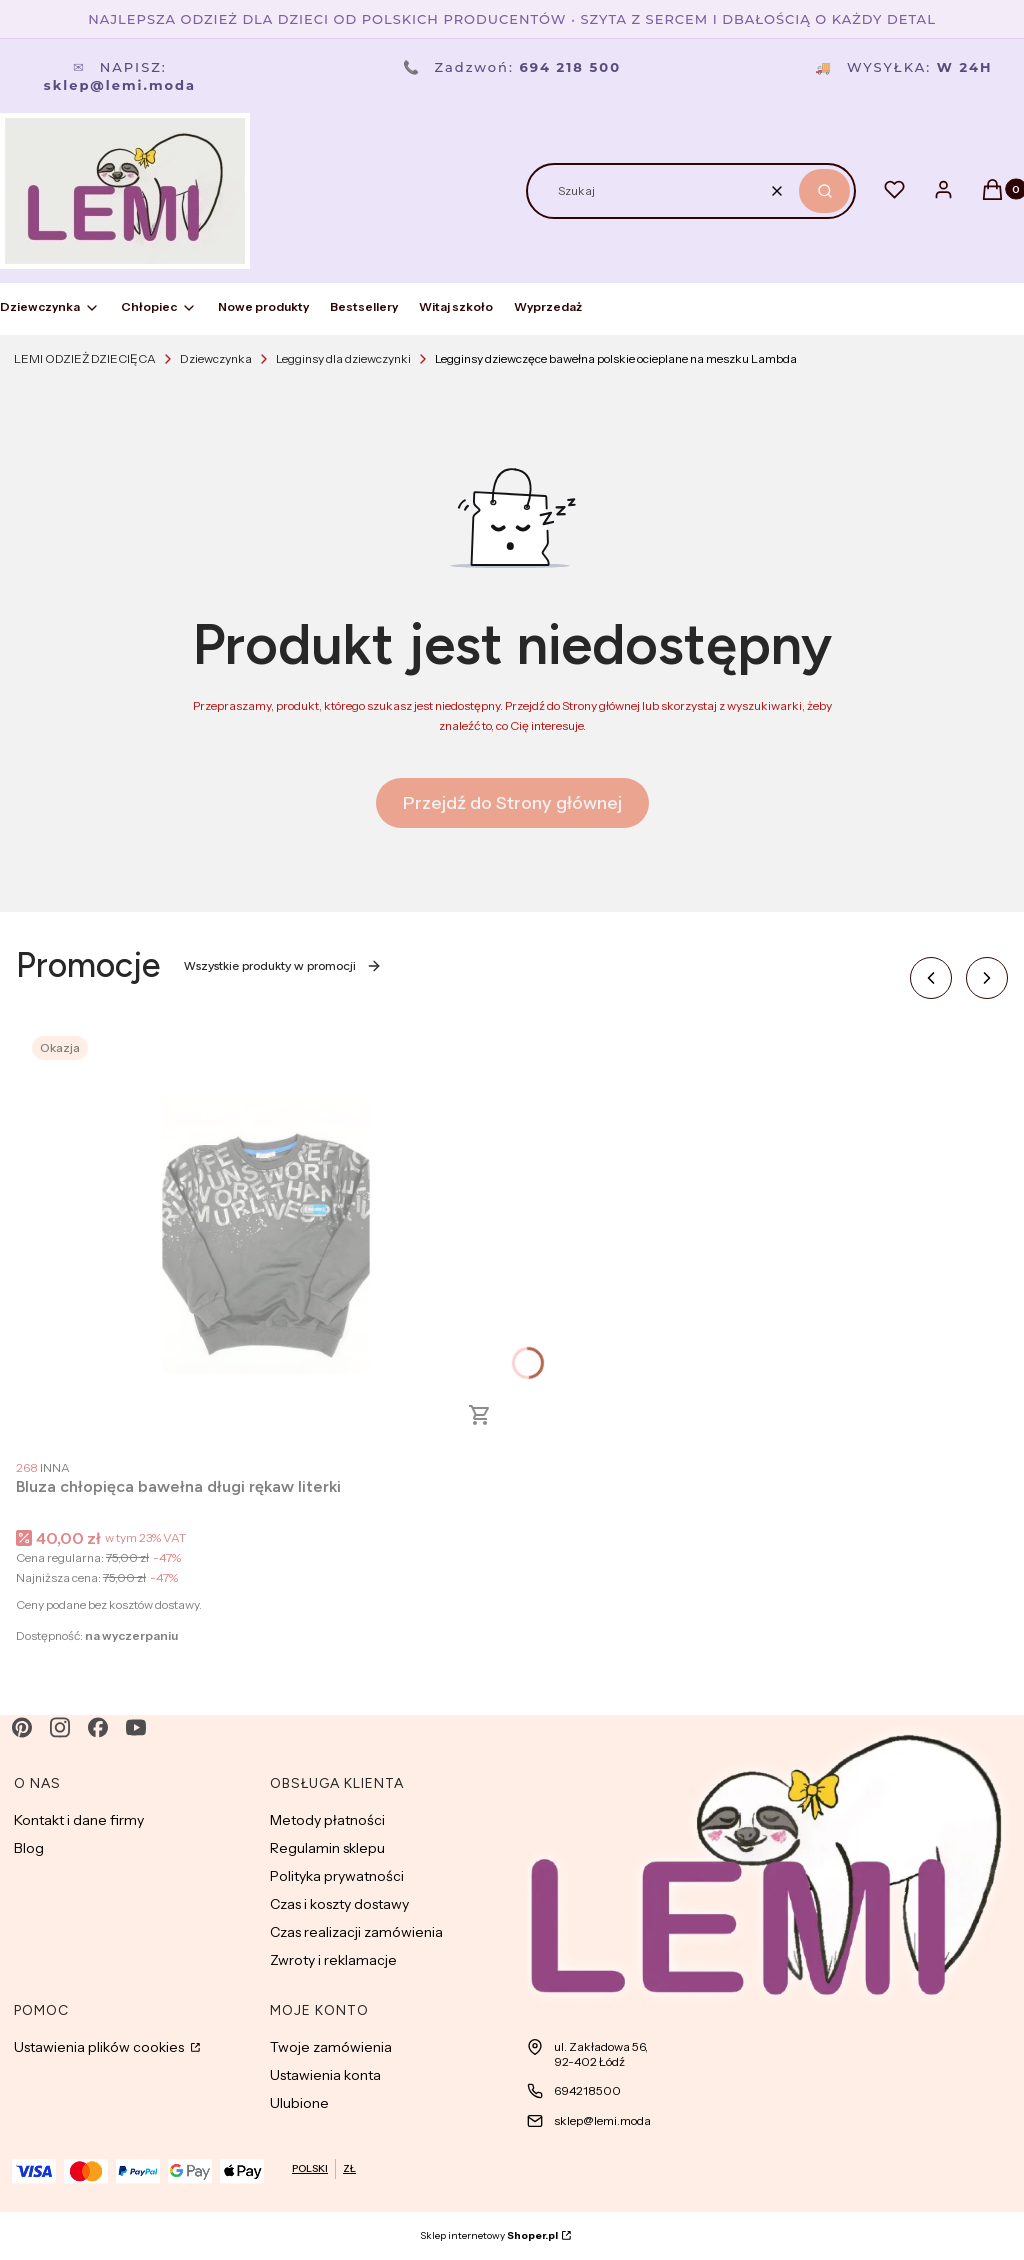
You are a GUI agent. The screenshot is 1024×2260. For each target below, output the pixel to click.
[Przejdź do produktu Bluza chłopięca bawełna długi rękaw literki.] (266, 1235)
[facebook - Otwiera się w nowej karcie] (98, 1727)
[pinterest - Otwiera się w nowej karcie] (22, 1727)
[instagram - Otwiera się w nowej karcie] (60, 1727)
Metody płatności (327, 1820)
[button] (824, 191)
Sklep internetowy (489, 2235)
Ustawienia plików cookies (100, 2047)
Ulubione (299, 2103)
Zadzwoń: (512, 67)
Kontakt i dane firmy (79, 1820)
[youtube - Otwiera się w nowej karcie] (136, 1727)
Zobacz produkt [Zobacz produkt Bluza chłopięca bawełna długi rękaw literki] (480, 1415)
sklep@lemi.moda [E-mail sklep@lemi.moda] (602, 2120)
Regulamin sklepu (327, 1848)
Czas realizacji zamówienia (356, 1932)
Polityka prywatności (337, 1876)
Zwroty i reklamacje (333, 1960)
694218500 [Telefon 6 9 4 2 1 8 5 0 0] (587, 2090)
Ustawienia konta (325, 2075)
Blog (29, 1848)
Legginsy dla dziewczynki (343, 358)
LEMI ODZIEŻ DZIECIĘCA (85, 358)
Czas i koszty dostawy (339, 1904)
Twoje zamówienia (331, 2047)
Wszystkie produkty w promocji (283, 966)
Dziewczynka (216, 358)
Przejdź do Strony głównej (512, 803)
